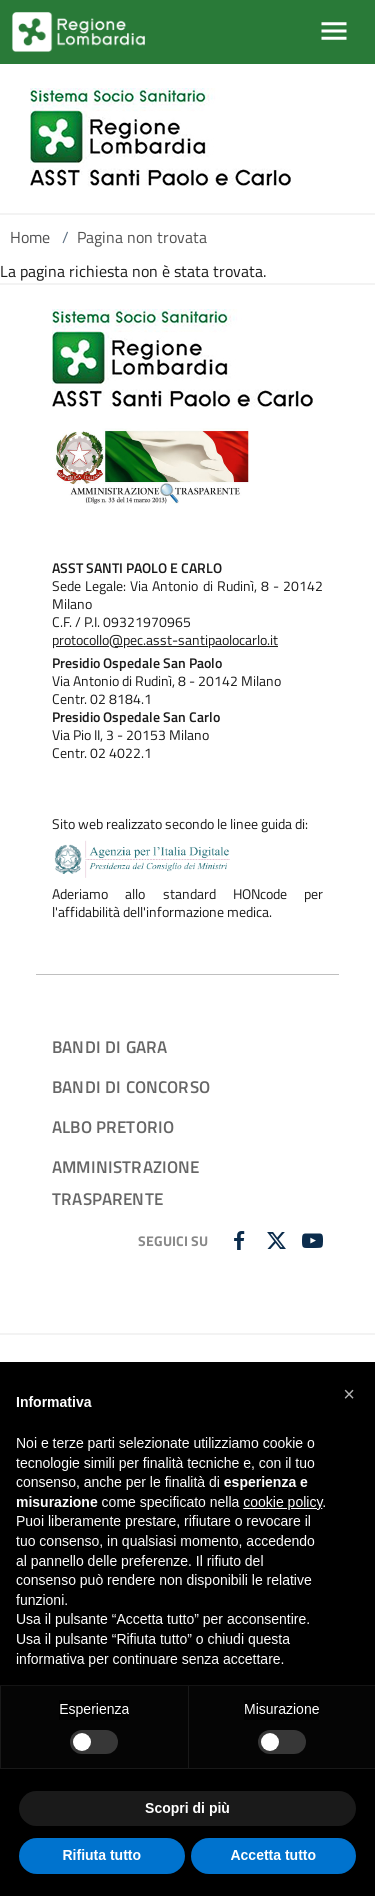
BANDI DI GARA (109, 1046)
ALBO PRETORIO (113, 1126)
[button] (349, 1394)
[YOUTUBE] (314, 1242)
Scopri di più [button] (187, 1808)
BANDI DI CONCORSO (131, 1086)
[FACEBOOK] (241, 1242)
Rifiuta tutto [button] (101, 1855)
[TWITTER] (278, 1242)
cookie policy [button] (282, 1502)
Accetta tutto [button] (273, 1855)
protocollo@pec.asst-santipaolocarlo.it (165, 640)
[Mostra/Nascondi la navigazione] (334, 31)
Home (30, 237)
